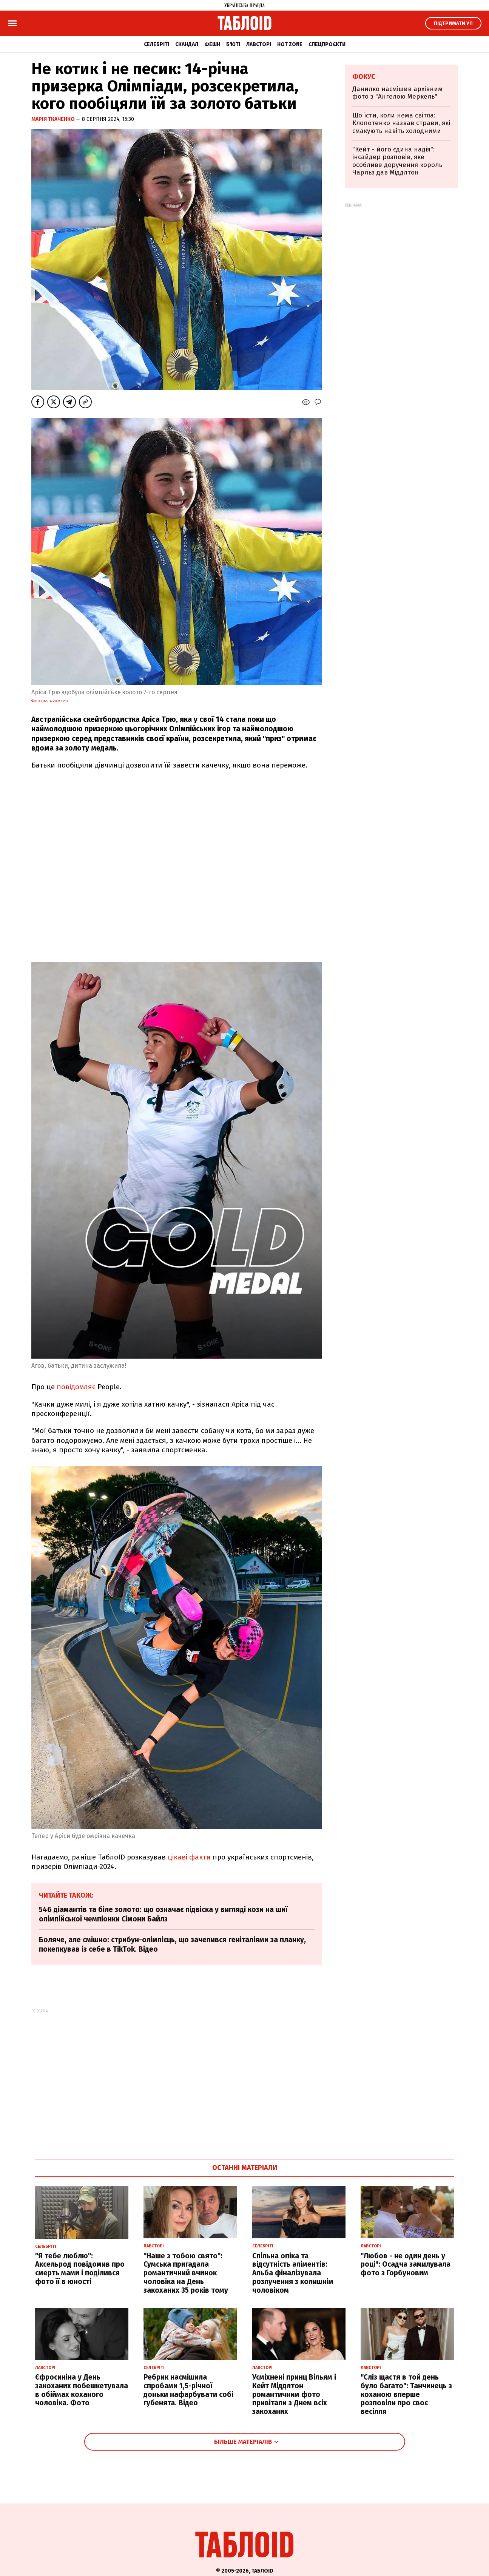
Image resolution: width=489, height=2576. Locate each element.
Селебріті (156, 44)
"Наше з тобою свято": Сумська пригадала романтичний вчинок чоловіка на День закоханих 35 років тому (185, 2273)
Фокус (363, 77)
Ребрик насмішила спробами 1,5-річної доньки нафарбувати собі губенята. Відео (188, 2390)
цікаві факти (189, 1857)
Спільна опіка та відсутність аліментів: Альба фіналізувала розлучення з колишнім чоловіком (292, 2273)
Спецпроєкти (327, 44)
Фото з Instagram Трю (49, 701)
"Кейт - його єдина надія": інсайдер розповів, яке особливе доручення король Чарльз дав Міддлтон (397, 160)
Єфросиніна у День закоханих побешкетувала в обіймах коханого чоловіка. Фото (81, 2390)
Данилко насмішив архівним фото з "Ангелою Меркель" (397, 92)
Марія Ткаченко (53, 119)
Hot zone (289, 44)
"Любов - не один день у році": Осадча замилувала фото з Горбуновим (405, 2265)
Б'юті (233, 44)
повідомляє (76, 1386)
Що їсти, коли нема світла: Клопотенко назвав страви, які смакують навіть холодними (401, 123)
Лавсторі (258, 44)
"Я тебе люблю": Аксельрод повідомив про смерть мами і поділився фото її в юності (80, 2269)
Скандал (186, 44)
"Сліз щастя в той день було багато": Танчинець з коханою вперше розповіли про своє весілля (406, 2394)
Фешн (212, 44)
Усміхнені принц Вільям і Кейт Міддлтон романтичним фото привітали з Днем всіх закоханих (294, 2394)
